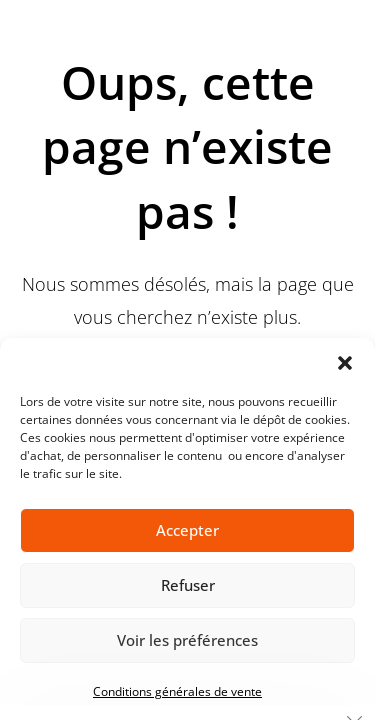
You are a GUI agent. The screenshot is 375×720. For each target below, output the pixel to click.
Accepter (187, 530)
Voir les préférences (187, 640)
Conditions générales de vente (177, 691)
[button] (345, 363)
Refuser (188, 585)
